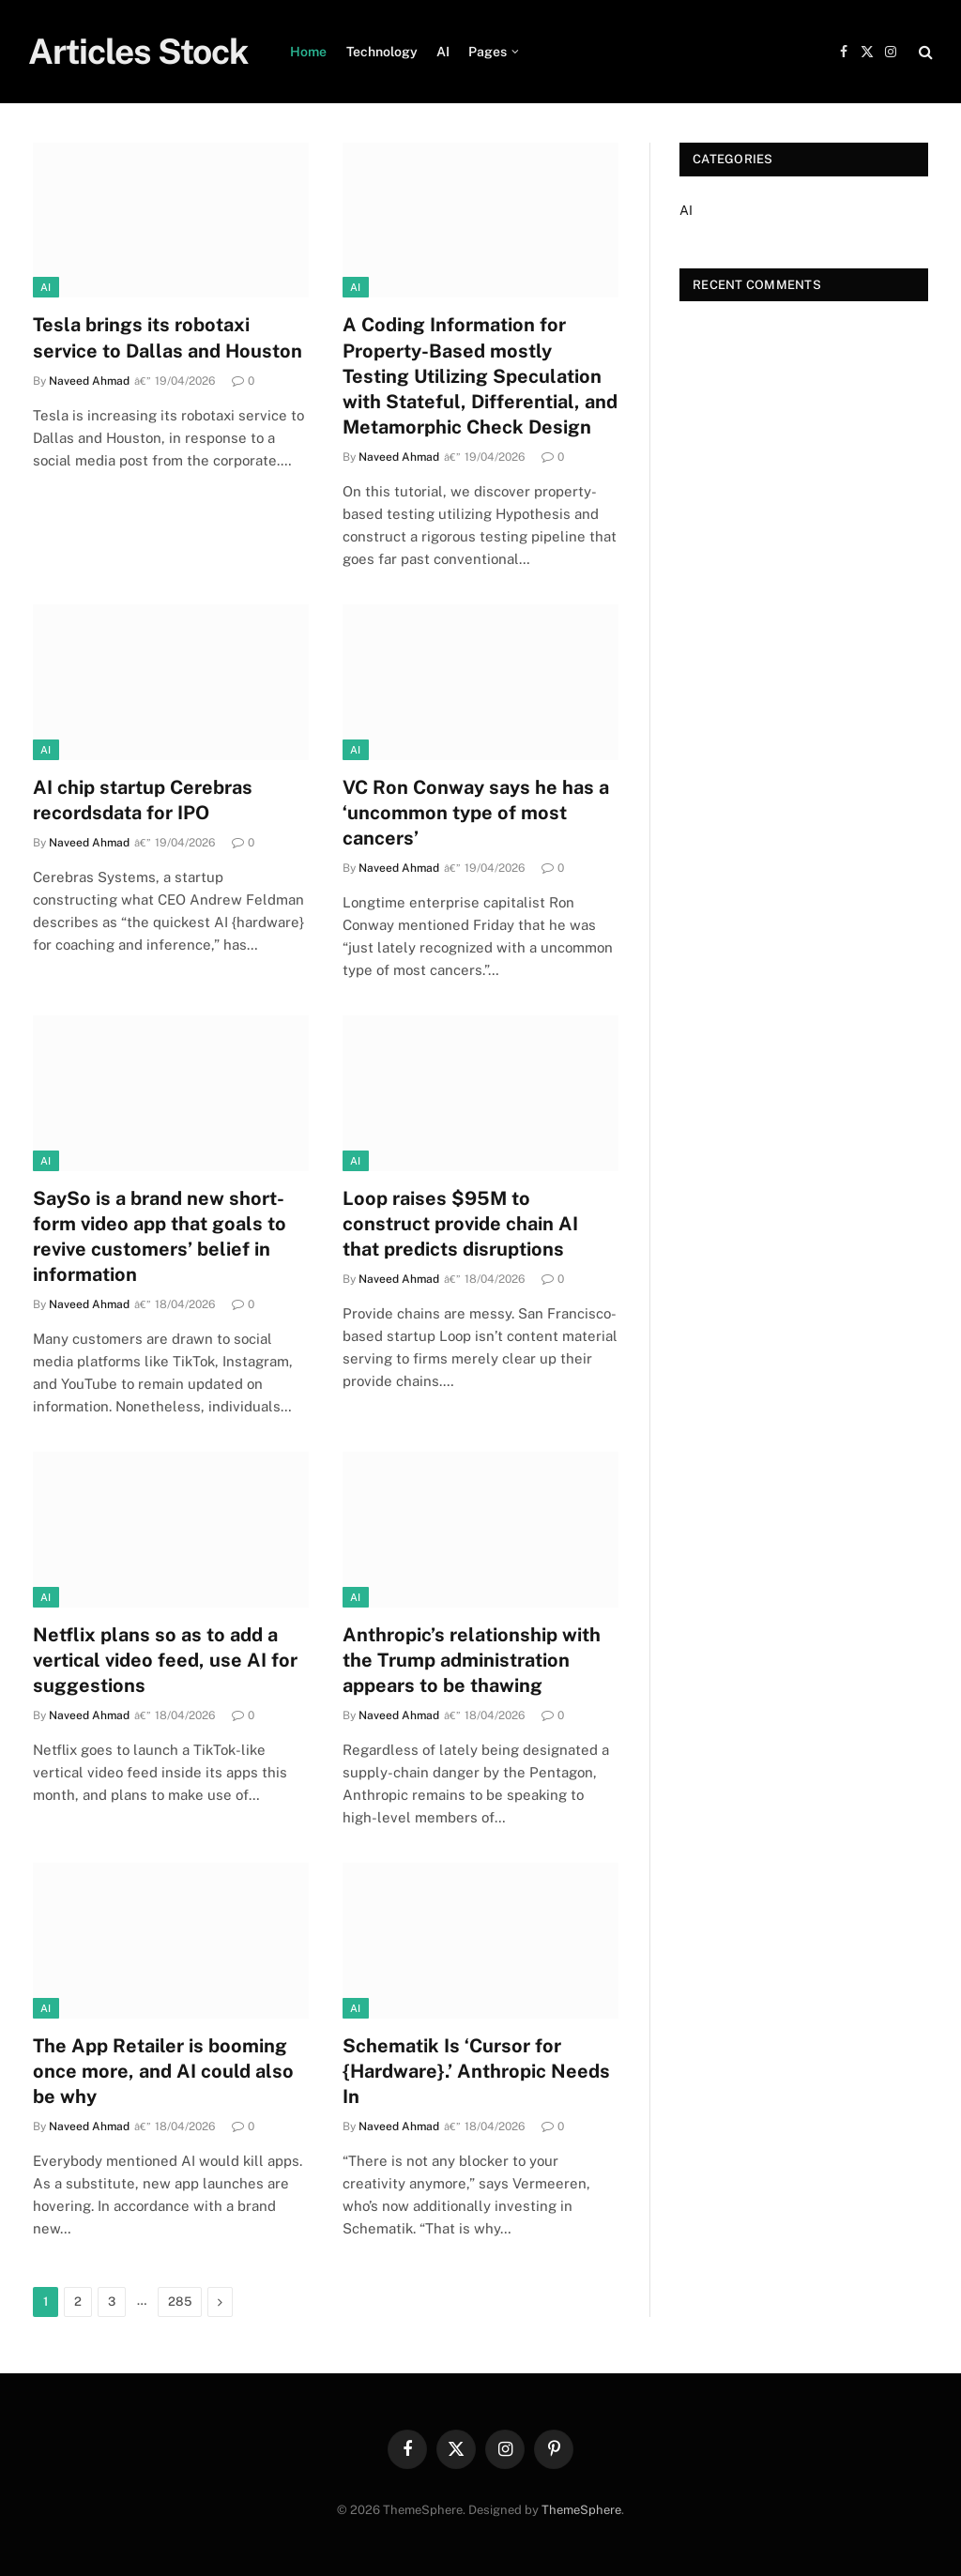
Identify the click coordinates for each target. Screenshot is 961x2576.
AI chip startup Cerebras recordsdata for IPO (142, 800)
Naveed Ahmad (89, 381)
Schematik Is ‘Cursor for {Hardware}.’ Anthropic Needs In (476, 2071)
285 (179, 2301)
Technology (382, 51)
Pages (487, 51)
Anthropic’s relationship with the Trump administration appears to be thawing (472, 1660)
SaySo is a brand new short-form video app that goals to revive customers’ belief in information (159, 1237)
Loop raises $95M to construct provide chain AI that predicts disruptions (460, 1223)
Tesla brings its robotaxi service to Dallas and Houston (167, 337)
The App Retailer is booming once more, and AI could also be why (163, 2071)
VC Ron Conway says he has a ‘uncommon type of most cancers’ (476, 812)
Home (308, 51)
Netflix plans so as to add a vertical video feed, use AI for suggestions (165, 1660)
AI (443, 51)
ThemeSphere (581, 2510)
